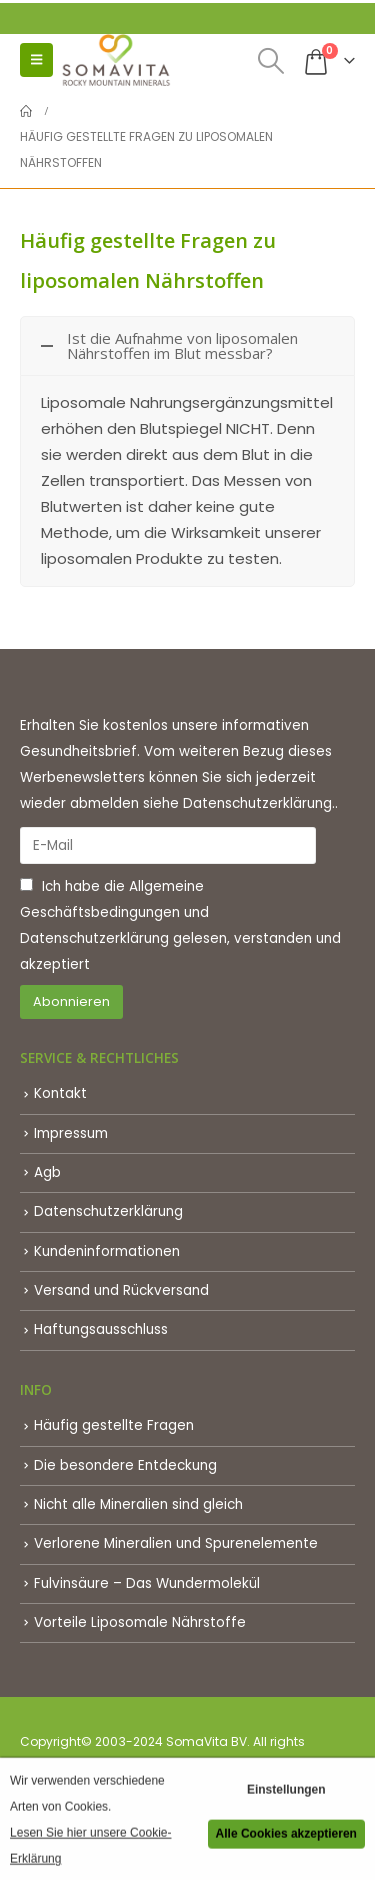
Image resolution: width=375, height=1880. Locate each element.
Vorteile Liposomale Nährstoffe (140, 1622)
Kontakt (60, 1093)
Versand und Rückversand (121, 1290)
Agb (47, 1172)
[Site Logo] (116, 60)
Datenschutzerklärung (94, 938)
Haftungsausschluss (101, 1329)
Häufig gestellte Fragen (114, 1425)
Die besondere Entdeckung (125, 1465)
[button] (36, 60)
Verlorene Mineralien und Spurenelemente (176, 1543)
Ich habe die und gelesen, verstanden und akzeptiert (180, 925)
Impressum (71, 1133)
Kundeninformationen (107, 1251)
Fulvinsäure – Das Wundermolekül (147, 1583)
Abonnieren (71, 1001)
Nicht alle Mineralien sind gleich (138, 1504)
